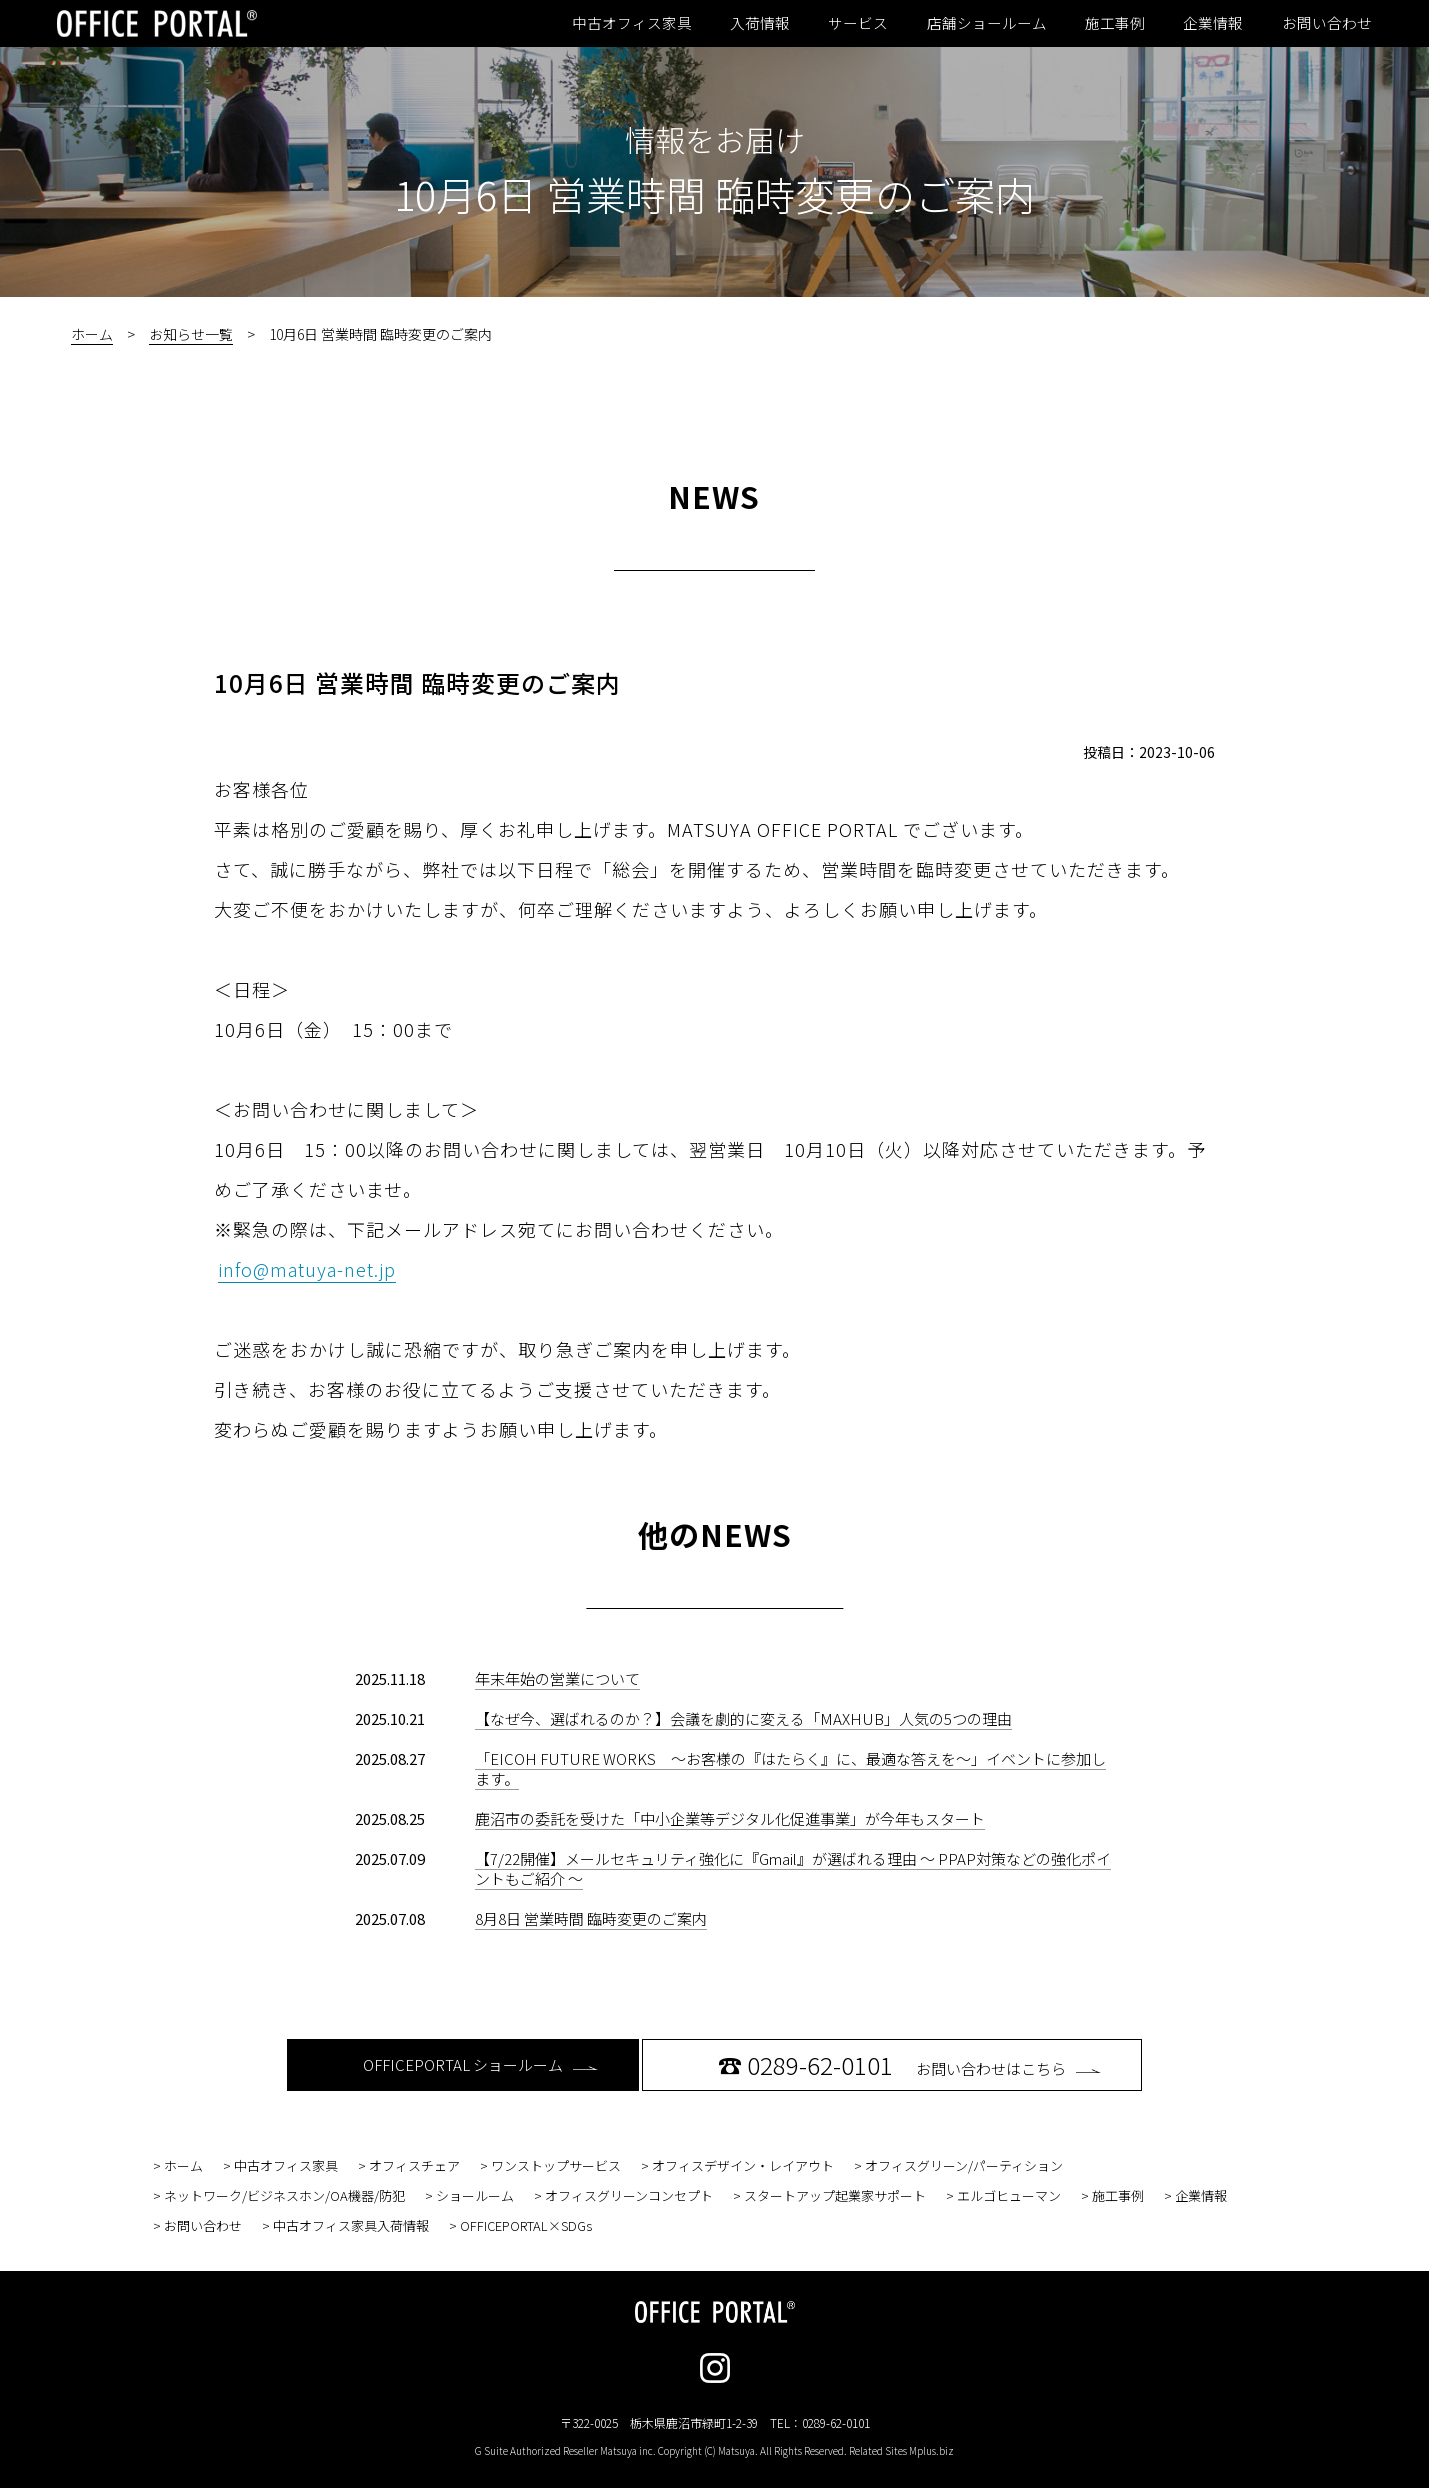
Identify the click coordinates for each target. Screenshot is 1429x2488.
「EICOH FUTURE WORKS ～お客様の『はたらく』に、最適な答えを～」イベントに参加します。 (790, 1768)
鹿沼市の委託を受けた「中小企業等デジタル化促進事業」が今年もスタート (730, 1818)
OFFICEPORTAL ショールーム (480, 2064)
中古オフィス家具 (632, 23)
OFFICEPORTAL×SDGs (526, 2225)
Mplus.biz (931, 2450)
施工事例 (1115, 23)
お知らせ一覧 (191, 334)
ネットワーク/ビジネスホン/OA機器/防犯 (284, 2195)
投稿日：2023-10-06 (1149, 752)
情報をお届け (715, 139)
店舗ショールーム (987, 23)
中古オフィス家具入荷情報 (351, 2225)
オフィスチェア (414, 2165)
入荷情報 (760, 23)
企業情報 (1213, 23)
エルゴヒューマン (1009, 2195)
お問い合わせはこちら (909, 2064)
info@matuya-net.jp (307, 1269)
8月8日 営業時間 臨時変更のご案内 (591, 1918)
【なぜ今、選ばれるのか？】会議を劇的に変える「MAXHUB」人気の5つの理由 (743, 1718)
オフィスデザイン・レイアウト (743, 2165)
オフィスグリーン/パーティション (964, 2165)
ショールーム (475, 2195)
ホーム (92, 334)
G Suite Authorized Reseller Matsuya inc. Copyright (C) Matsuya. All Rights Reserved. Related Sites (714, 2450)
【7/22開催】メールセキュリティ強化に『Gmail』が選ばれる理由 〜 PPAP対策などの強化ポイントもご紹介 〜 (793, 1868)
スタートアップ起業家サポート (835, 2195)
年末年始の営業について (557, 1678)
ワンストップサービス (556, 2165)
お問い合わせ (1327, 23)
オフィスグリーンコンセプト (629, 2195)
